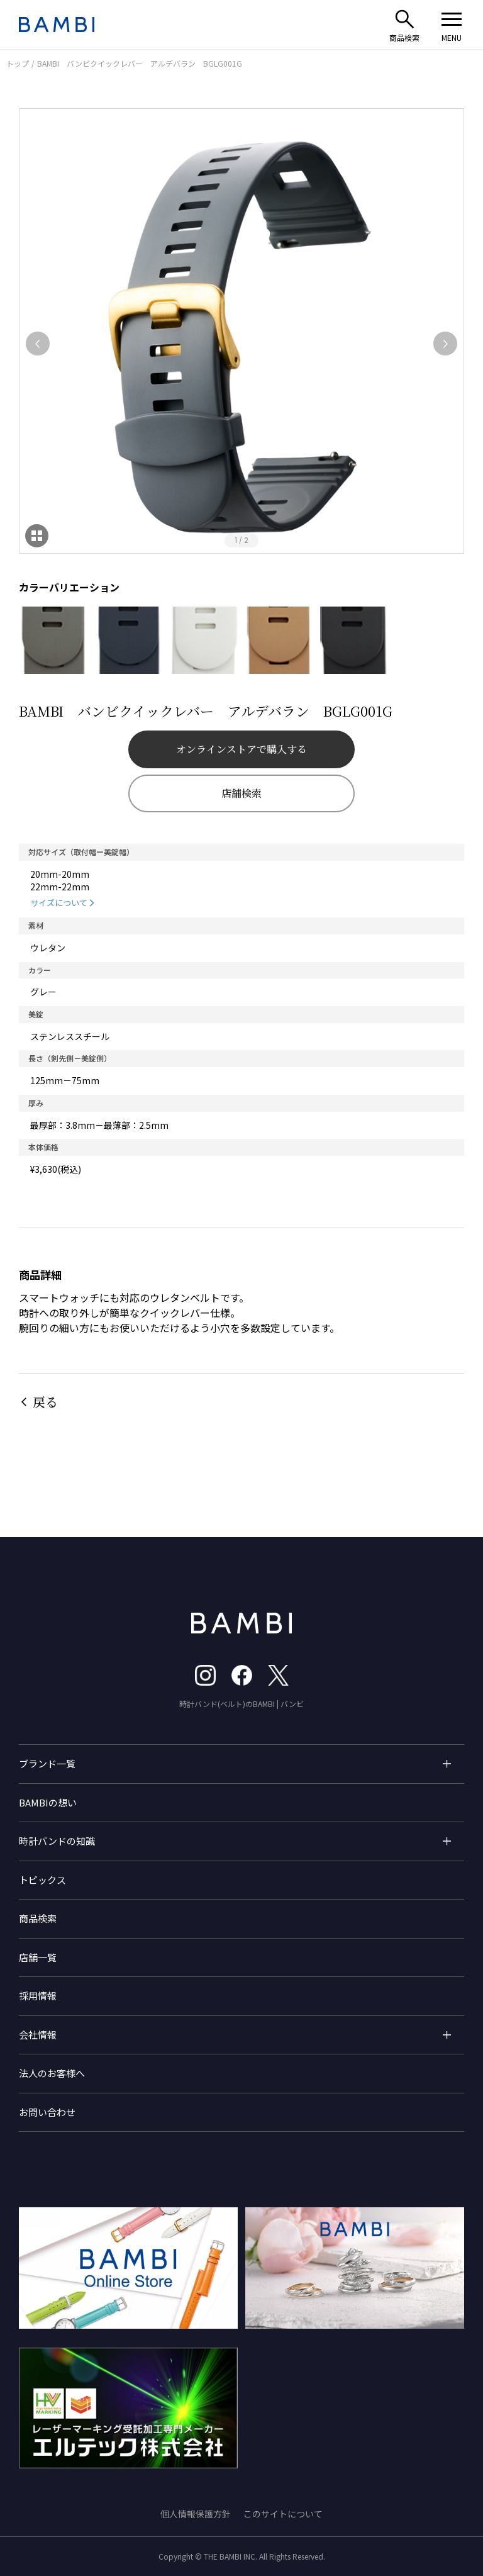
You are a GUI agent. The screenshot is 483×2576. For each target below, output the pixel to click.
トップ (17, 63)
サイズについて (58, 903)
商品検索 (38, 1918)
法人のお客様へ (52, 2073)
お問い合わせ (47, 2112)
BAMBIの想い (48, 1802)
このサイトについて (283, 2513)
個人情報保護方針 (195, 2513)
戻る (45, 1401)
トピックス (42, 1879)
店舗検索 (241, 793)
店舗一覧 (38, 1957)
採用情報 (38, 1995)
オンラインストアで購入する (241, 749)
